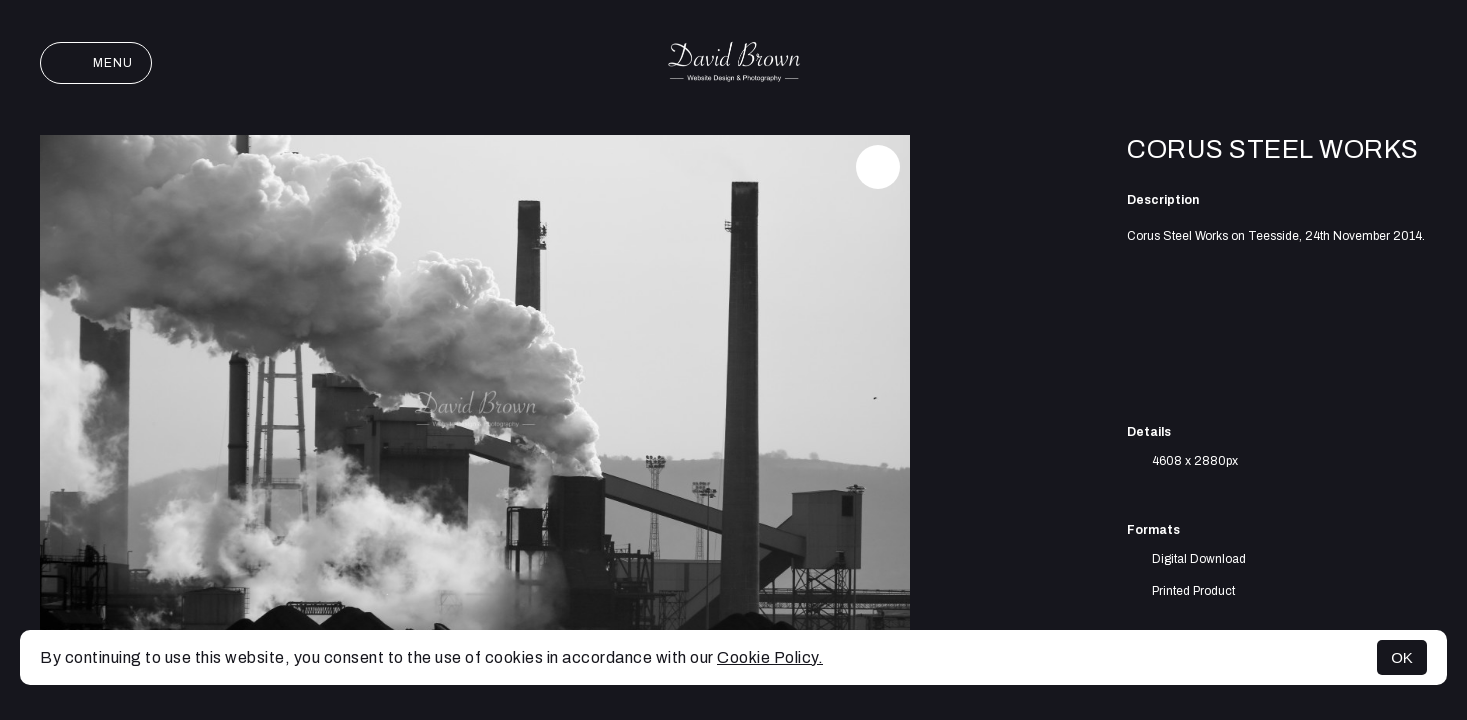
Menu (96, 63)
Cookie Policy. (770, 657)
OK (1402, 657)
